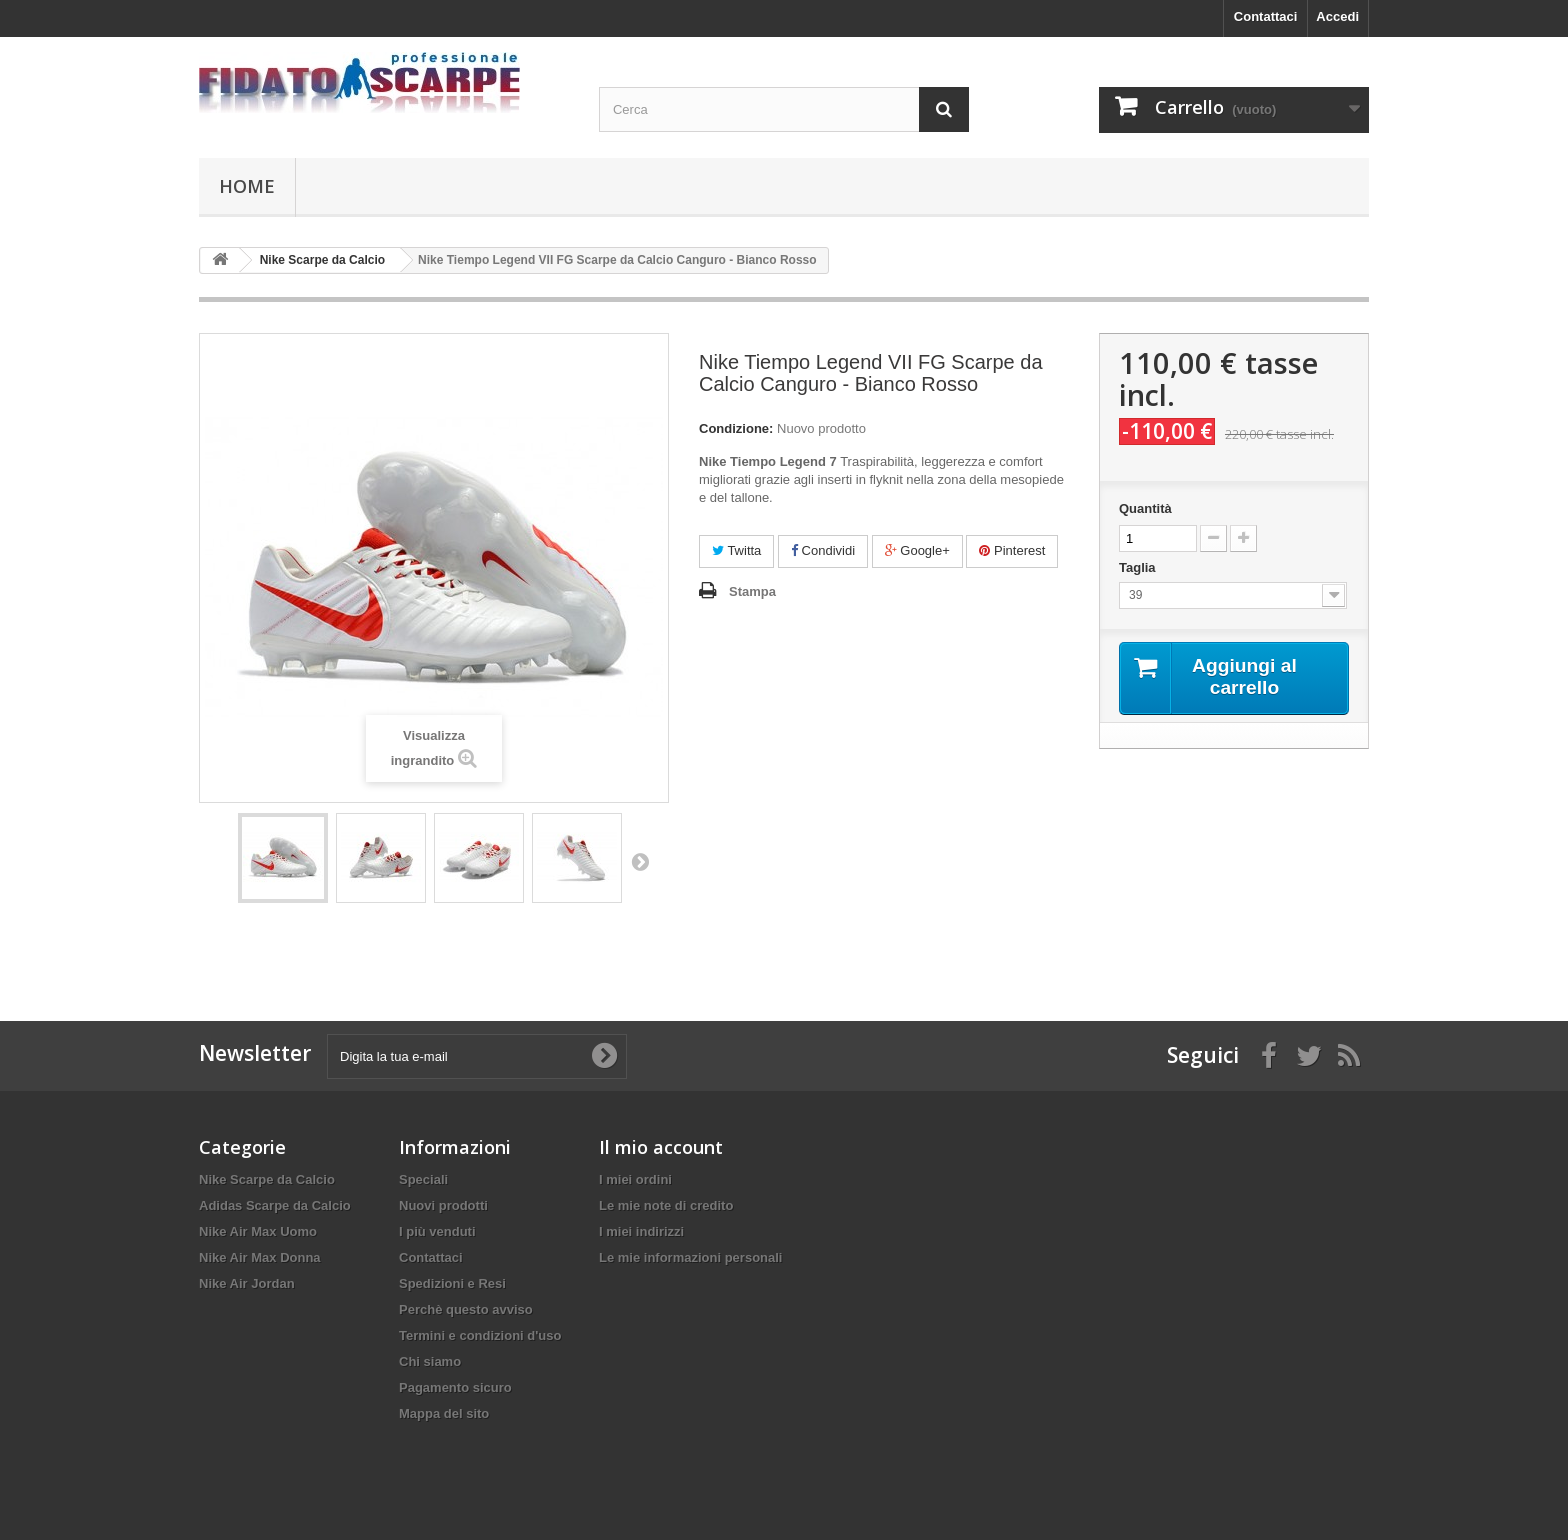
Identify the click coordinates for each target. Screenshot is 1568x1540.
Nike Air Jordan (247, 1283)
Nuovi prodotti (443, 1205)
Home (247, 186)
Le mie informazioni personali (690, 1257)
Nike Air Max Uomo (258, 1231)
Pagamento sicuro (455, 1387)
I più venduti (437, 1231)
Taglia (1139, 567)
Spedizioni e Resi (452, 1283)
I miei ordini (635, 1179)
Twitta (736, 550)
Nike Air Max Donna (260, 1257)
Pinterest (1012, 550)
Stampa (752, 591)
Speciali (423, 1179)
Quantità (1145, 508)
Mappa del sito (444, 1413)
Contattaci (1266, 16)
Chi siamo (430, 1361)
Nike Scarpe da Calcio (267, 1179)
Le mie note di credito (666, 1205)
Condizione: (736, 428)
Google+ (917, 550)
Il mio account (661, 1147)
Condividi (823, 550)
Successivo (640, 861)
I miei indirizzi (641, 1231)
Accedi (1337, 16)
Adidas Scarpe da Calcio (275, 1205)
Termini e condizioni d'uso (480, 1335)
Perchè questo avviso (466, 1309)
